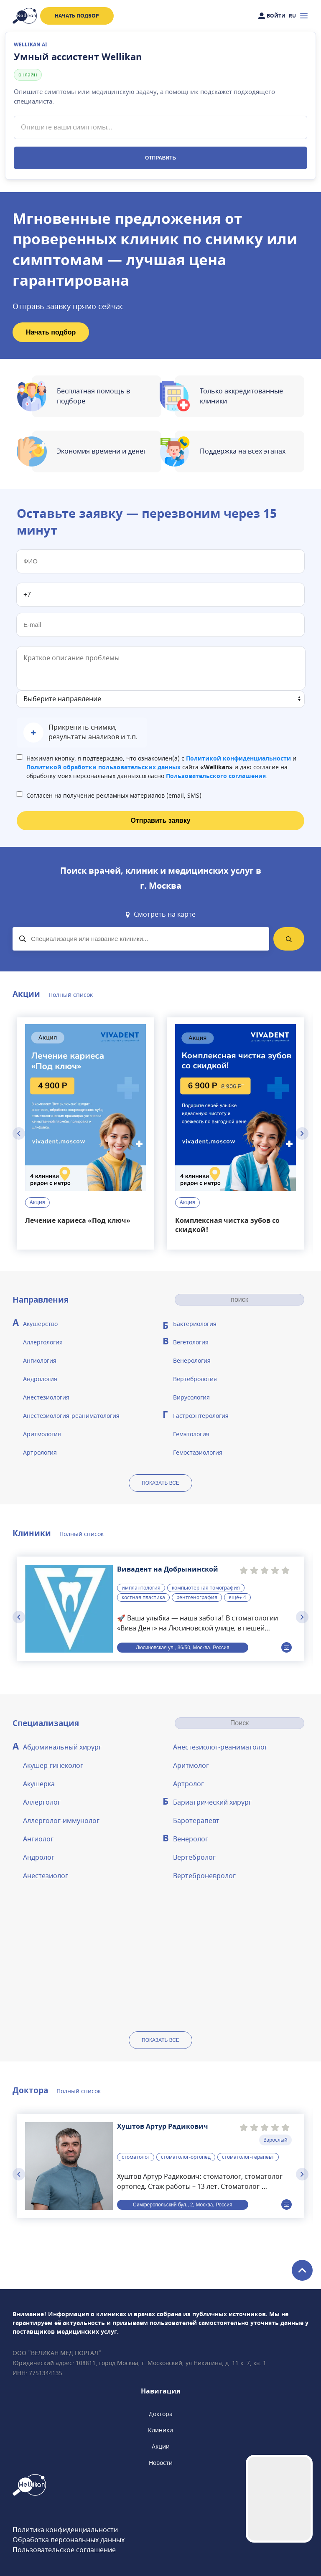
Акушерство (40, 1324)
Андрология (40, 1379)
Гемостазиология (197, 1452)
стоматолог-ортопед (186, 2157)
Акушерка (39, 1784)
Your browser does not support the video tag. (279, 2499)
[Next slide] (302, 1133)
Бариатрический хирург (212, 1803)
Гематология (191, 1434)
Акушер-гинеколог (53, 1766)
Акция (37, 1203)
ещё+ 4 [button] (237, 1597)
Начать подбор (77, 16)
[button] (82, 733)
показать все (160, 1483)
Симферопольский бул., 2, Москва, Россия (182, 2204)
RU (292, 16)
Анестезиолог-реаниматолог (220, 1747)
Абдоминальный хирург (62, 1747)
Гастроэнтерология (201, 1416)
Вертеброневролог (204, 1876)
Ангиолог (38, 1839)
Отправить (160, 158)
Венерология (192, 1360)
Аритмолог (191, 1766)
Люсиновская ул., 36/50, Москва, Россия (182, 1647)
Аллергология (43, 1342)
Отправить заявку (160, 820)
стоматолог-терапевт (248, 2157)
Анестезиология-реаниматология (71, 1416)
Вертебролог (194, 1858)
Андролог (38, 1858)
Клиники (160, 2430)
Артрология (40, 1452)
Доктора (161, 2414)
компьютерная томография (206, 1588)
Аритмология (42, 1434)
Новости (161, 2463)
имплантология (141, 1588)
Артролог (188, 1784)
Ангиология (39, 1360)
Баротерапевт (196, 1821)
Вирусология (191, 1397)
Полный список (70, 995)
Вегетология (191, 1342)
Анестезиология (46, 1397)
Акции (161, 2446)
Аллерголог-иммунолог (61, 1821)
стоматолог (136, 2157)
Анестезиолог (45, 1876)
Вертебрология (195, 1379)
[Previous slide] (19, 1133)
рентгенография (196, 1597)
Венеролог (190, 1839)
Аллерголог (42, 1803)
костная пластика (143, 1597)
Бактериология (195, 1324)
